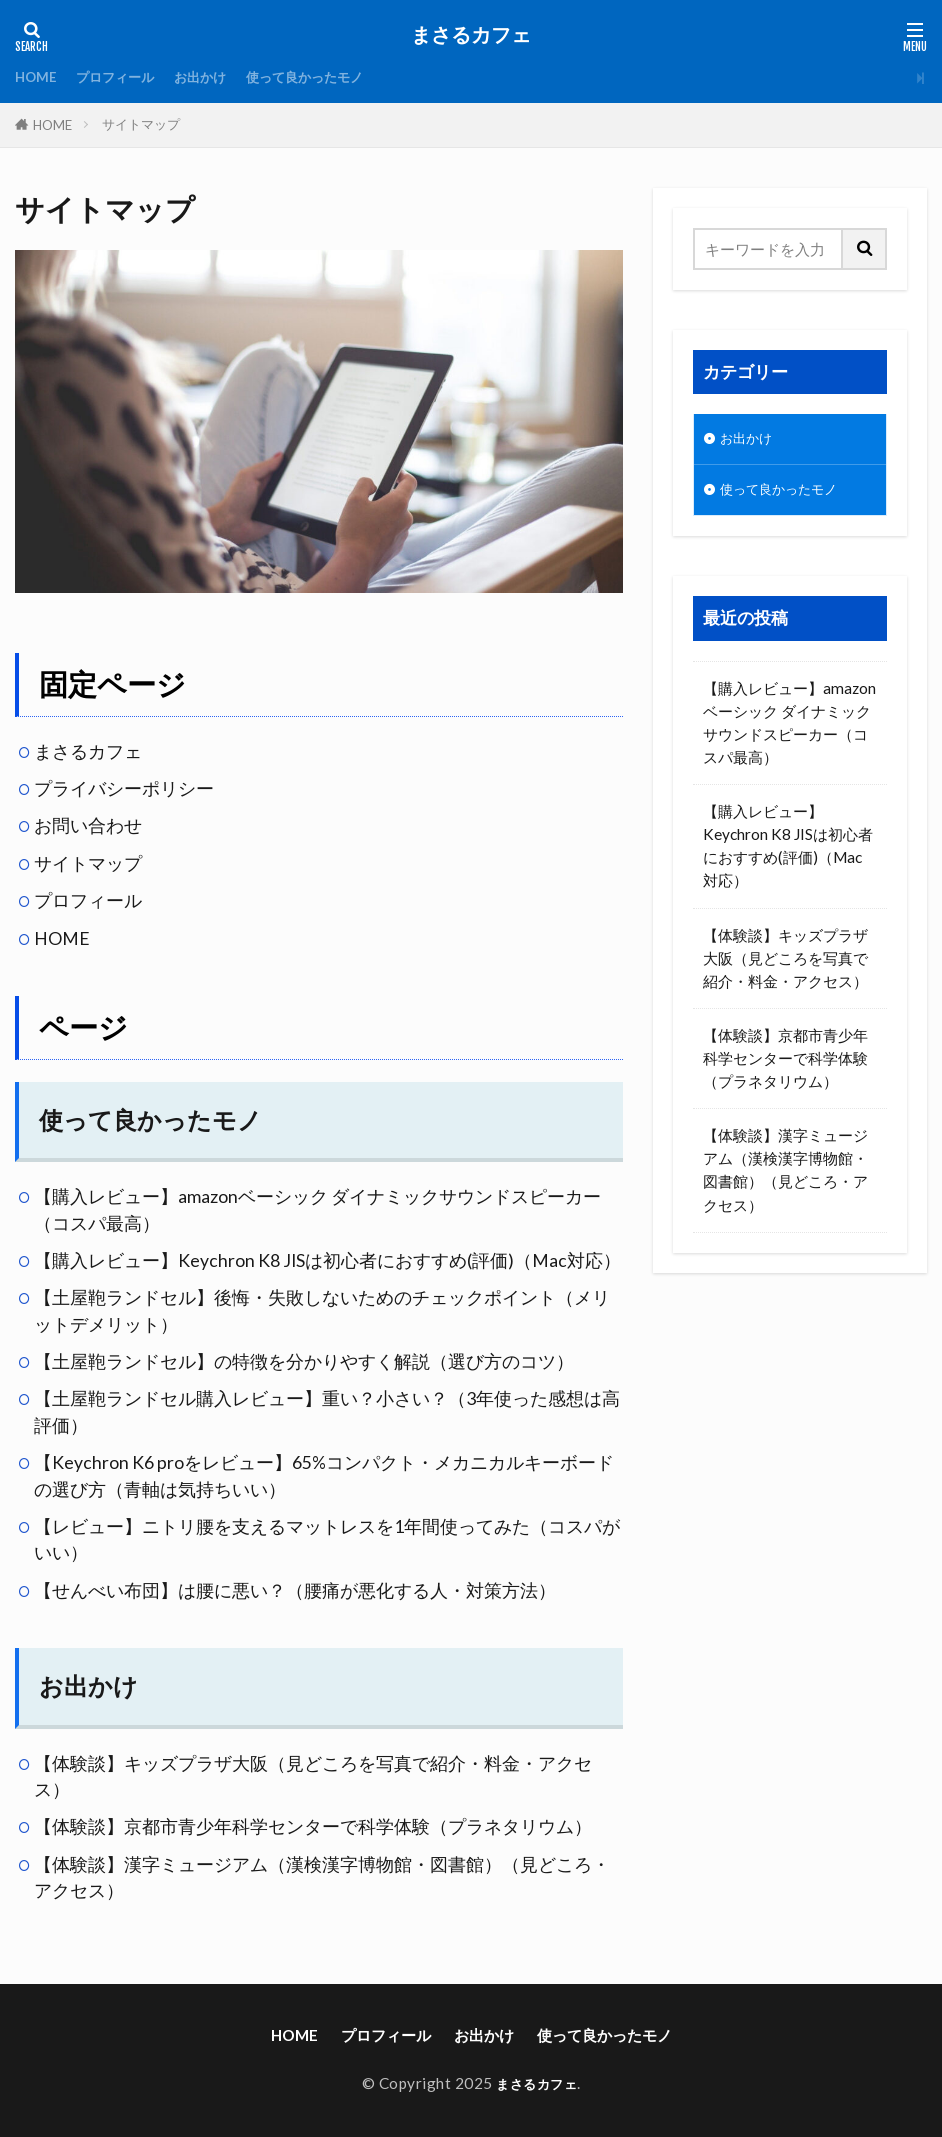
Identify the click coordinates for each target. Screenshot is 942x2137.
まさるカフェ (471, 35)
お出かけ (222, 77)
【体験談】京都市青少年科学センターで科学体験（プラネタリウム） (313, 1826)
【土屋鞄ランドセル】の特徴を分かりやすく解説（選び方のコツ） (304, 1361)
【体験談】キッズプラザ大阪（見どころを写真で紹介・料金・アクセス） (785, 964)
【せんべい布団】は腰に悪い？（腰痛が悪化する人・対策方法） (295, 1590)
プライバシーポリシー (124, 788)
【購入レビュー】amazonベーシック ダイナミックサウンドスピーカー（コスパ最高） (789, 728)
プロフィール (127, 77)
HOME (38, 77)
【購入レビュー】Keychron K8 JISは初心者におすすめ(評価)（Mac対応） (327, 1260)
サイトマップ (141, 124)
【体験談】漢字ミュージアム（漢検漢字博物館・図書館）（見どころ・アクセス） (785, 1176)
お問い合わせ (88, 825)
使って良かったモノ (339, 77)
